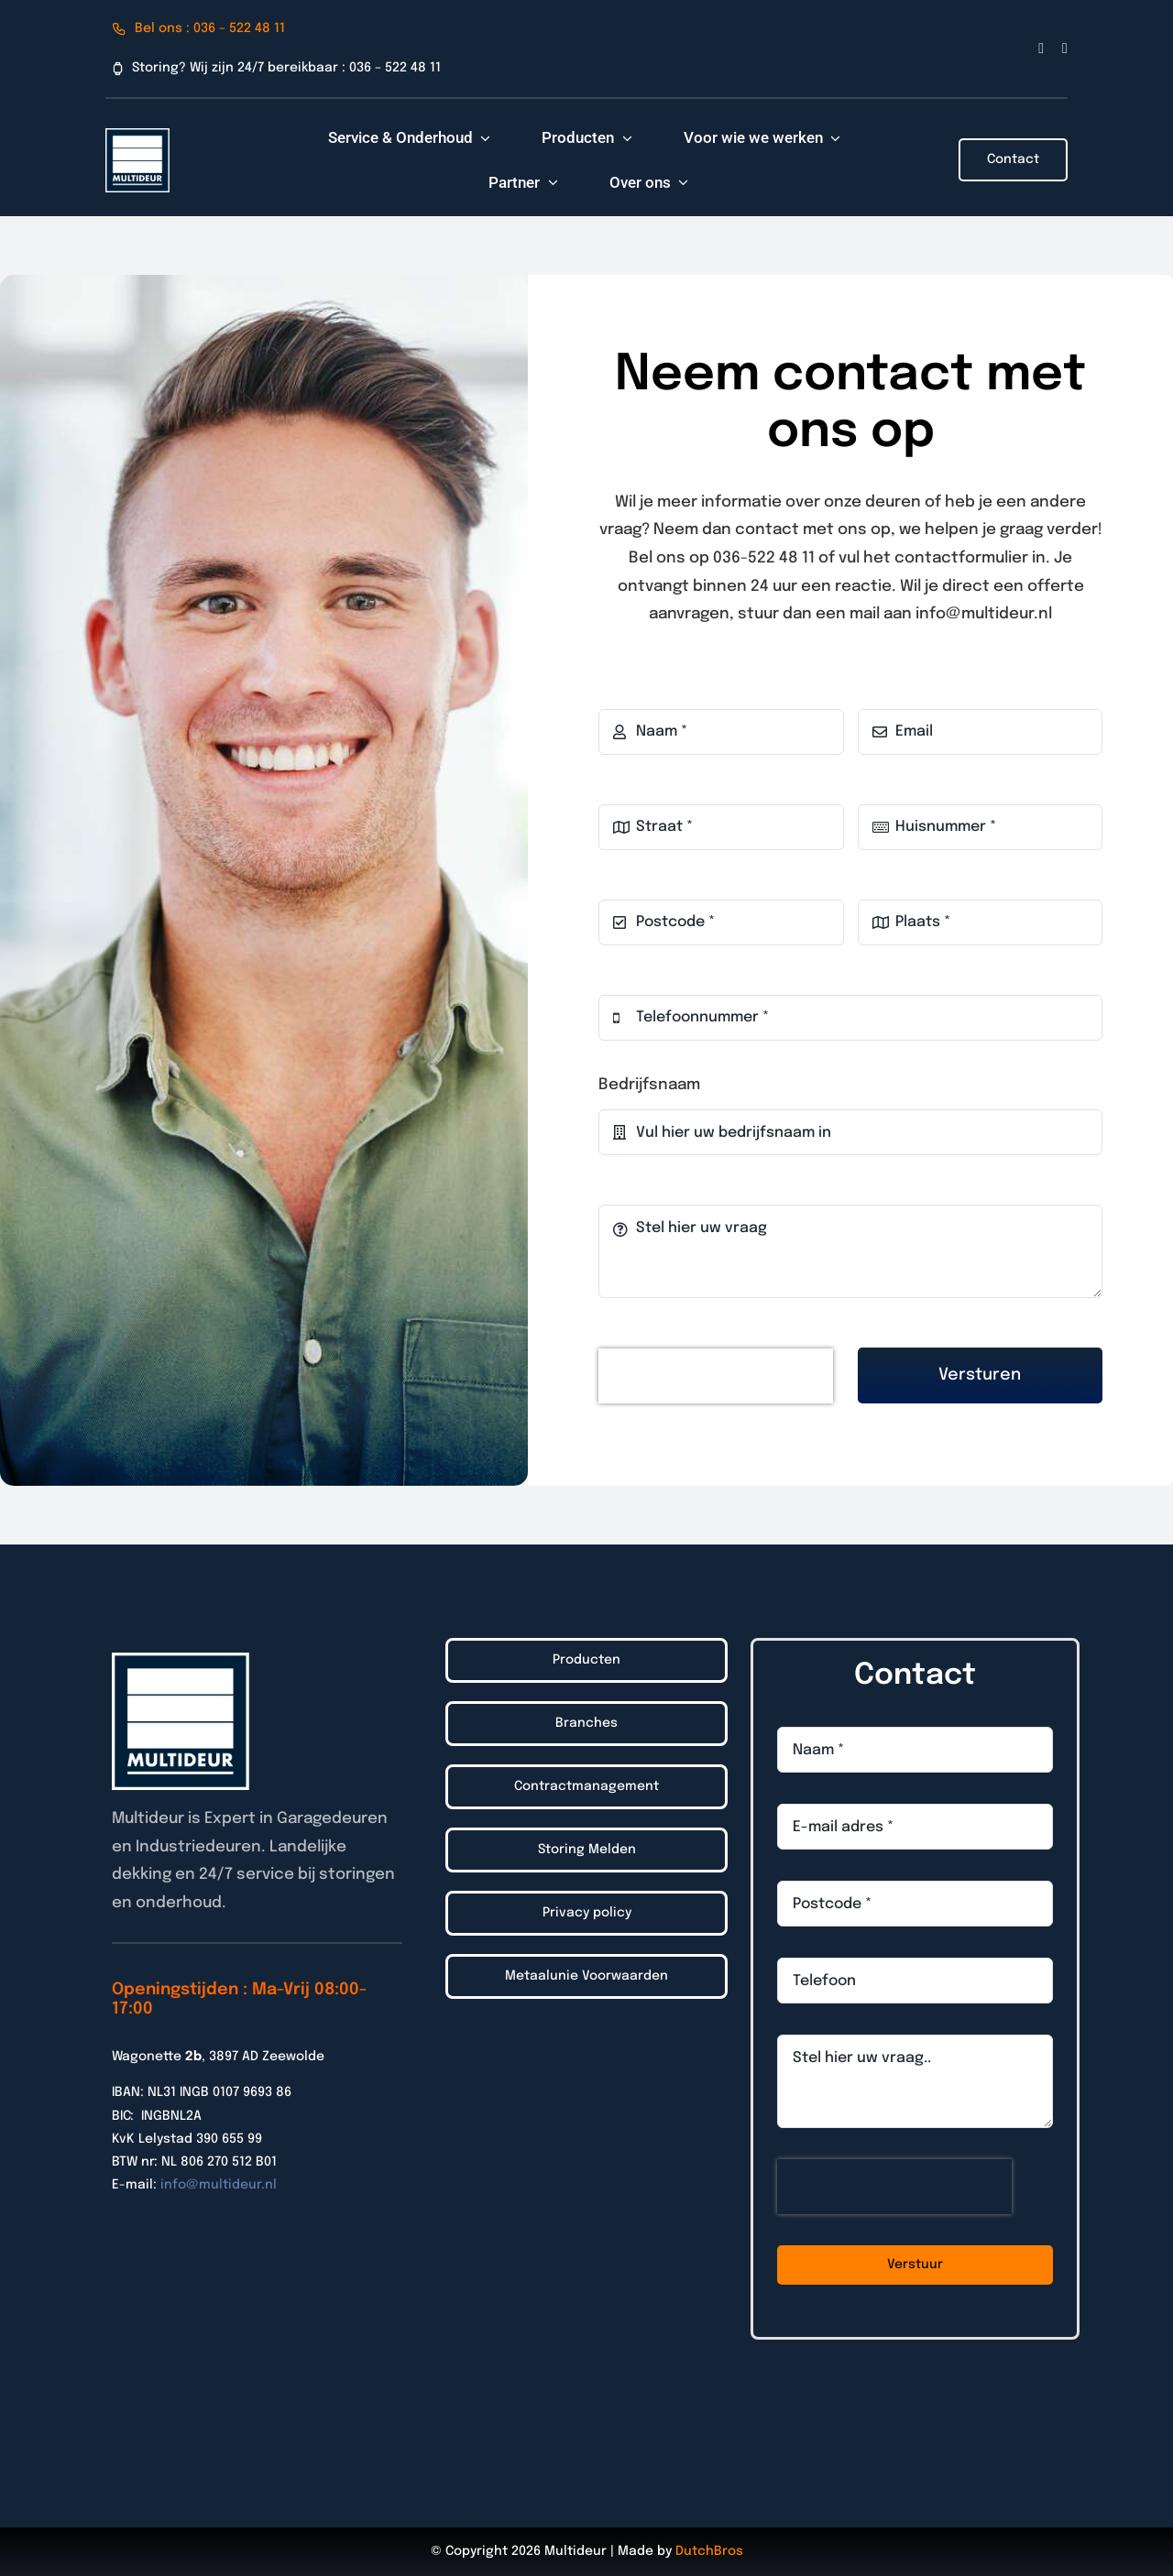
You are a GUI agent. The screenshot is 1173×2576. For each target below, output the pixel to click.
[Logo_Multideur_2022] (137, 136)
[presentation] (715, 1375)
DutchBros (709, 2551)
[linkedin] (1065, 48)
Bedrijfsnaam (649, 1085)
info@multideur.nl (218, 2184)
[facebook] (1041, 48)
